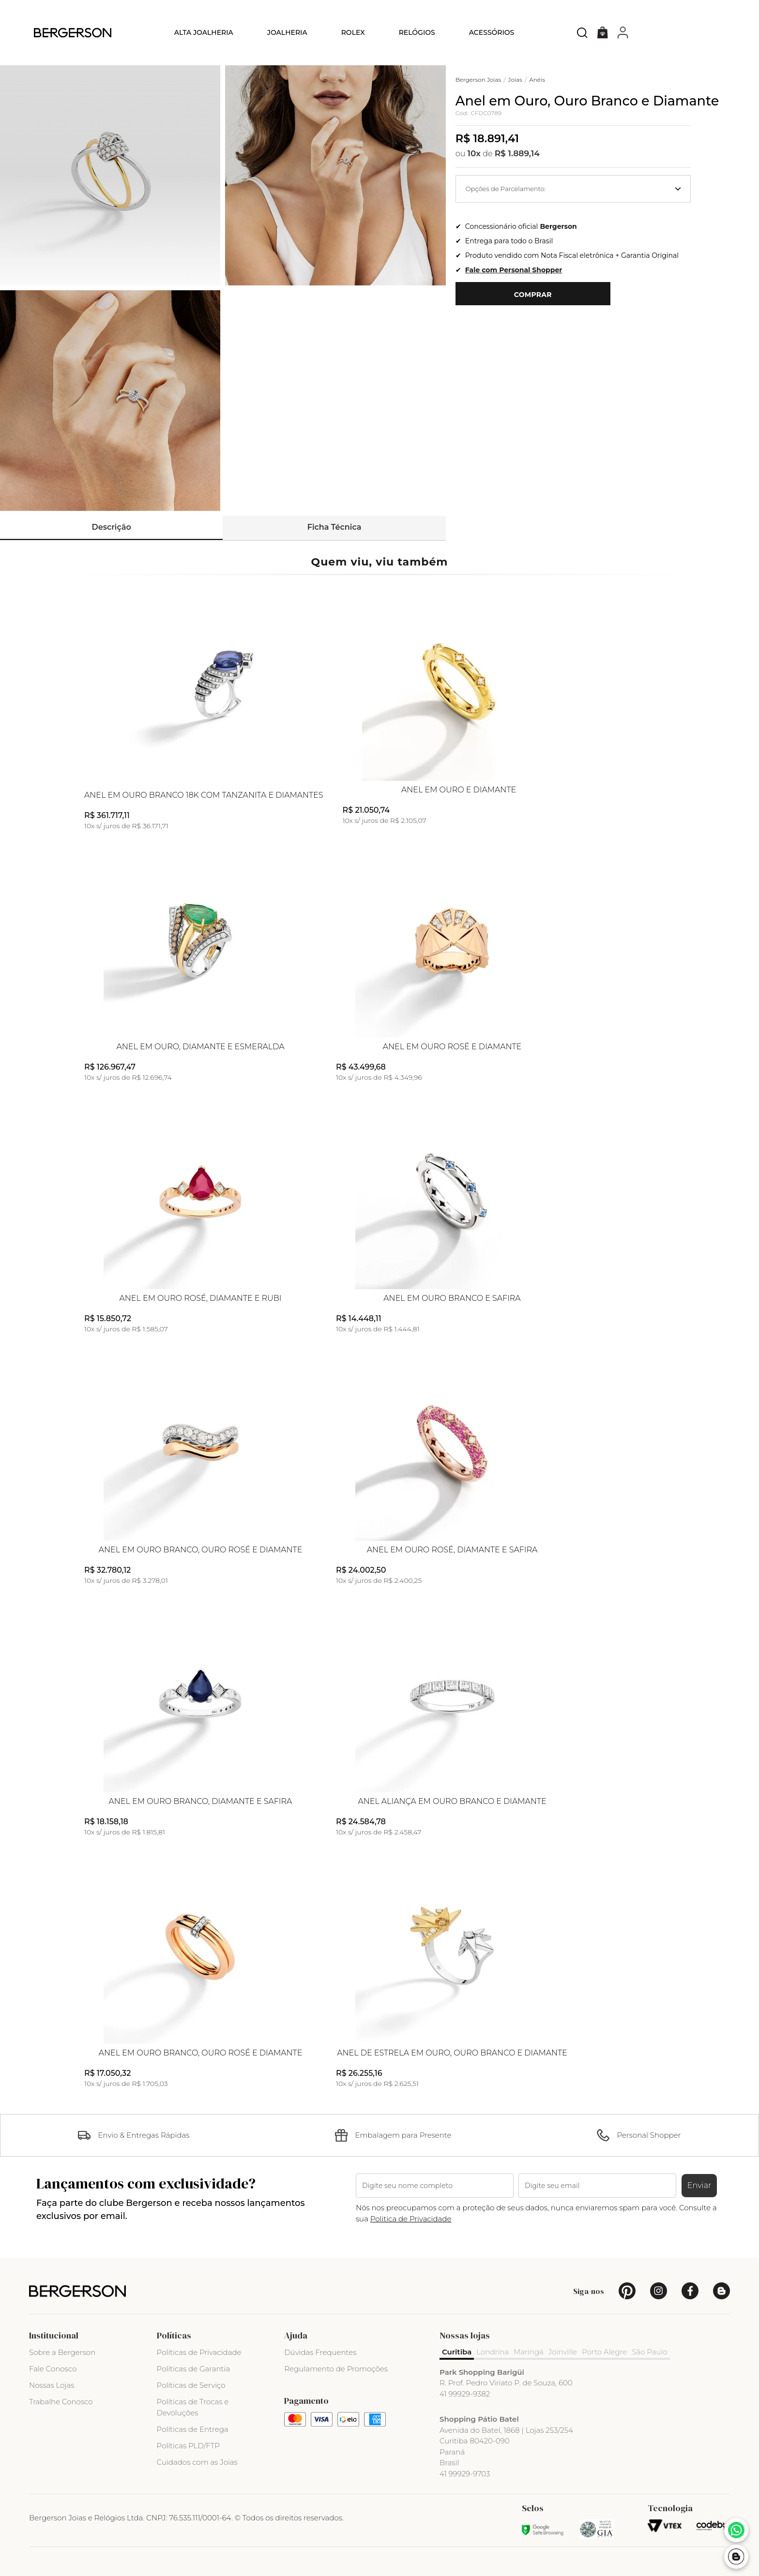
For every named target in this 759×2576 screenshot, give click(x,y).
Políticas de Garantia (193, 2368)
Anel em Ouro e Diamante (458, 790)
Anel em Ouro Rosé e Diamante (452, 1046)
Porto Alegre (604, 2351)
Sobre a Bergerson (62, 2352)
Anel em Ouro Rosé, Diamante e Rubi (201, 1298)
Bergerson (558, 226)
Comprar (533, 294)
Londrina (492, 2351)
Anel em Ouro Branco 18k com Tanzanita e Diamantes (203, 795)
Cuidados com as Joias (197, 2462)
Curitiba (456, 2351)
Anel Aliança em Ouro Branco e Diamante (452, 1801)
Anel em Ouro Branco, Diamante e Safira (200, 1801)
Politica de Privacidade (411, 2218)
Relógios (417, 32)
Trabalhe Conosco (61, 2401)
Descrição (111, 527)
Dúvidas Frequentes (320, 2352)
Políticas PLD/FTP (188, 2445)
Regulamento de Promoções (336, 2368)
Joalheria (287, 32)
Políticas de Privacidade (199, 2352)
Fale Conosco (52, 2368)
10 (474, 153)
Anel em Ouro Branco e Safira (451, 1298)
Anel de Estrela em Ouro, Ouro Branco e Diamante (452, 2053)
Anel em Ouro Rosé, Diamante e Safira (452, 1550)
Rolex (353, 32)
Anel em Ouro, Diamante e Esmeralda (200, 1046)
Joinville (562, 2351)
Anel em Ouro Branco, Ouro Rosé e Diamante (201, 1550)
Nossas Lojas (51, 2385)
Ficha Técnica (334, 527)
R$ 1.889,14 (517, 153)
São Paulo (650, 2351)
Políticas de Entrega (192, 2429)
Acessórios (492, 32)
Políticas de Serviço (191, 2385)
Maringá (529, 2351)
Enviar (699, 2185)
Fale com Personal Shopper (513, 270)
